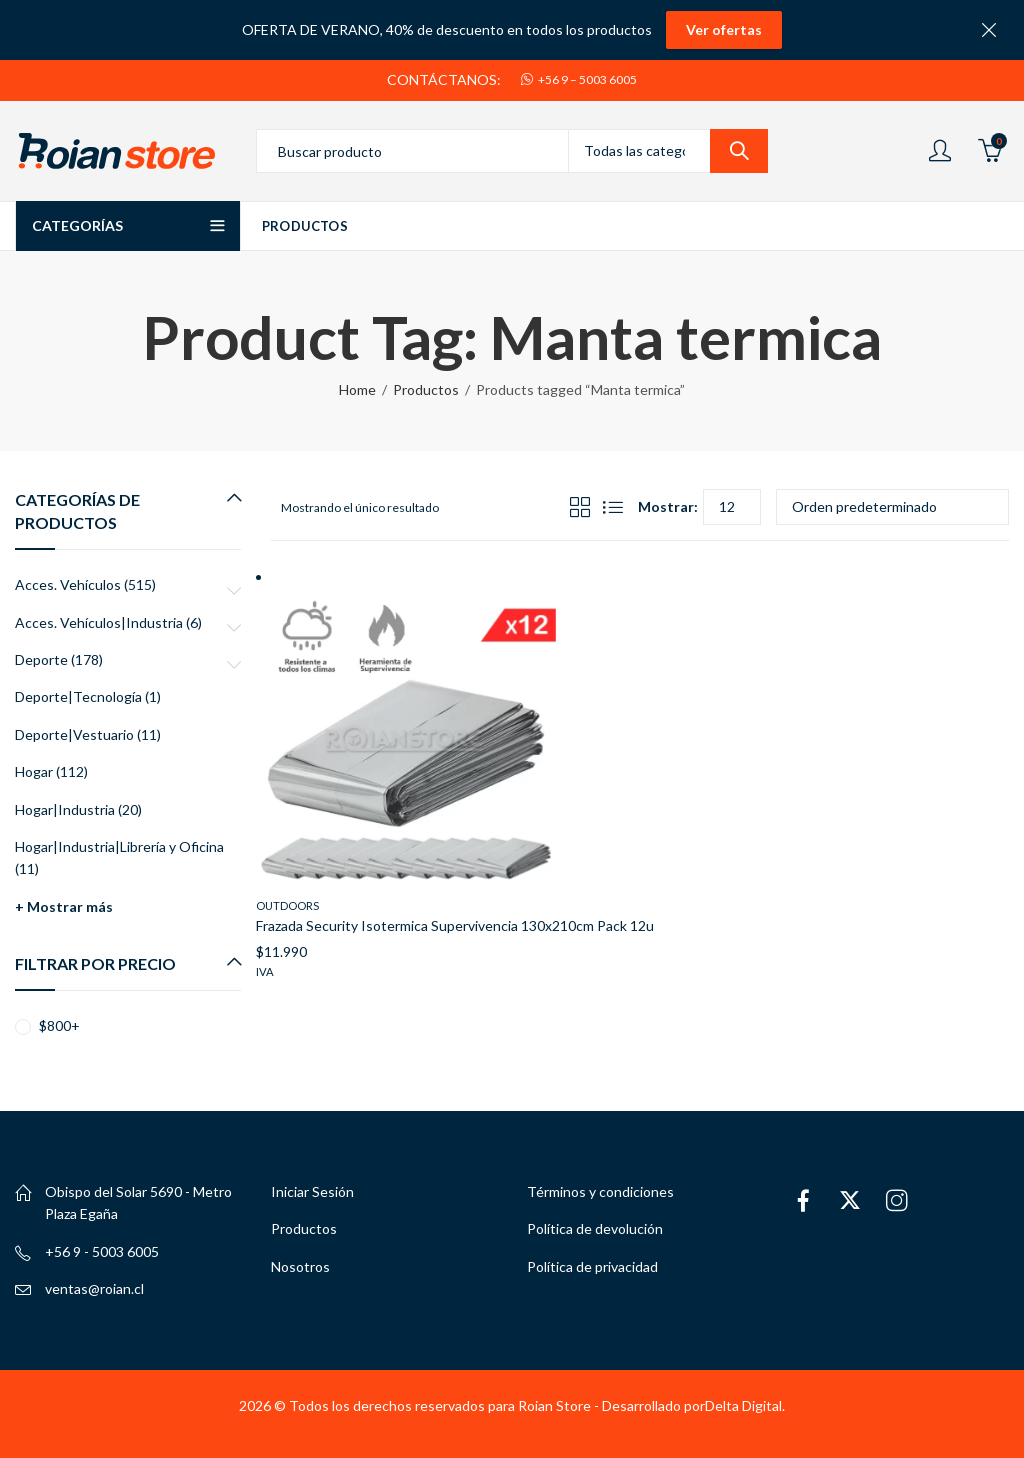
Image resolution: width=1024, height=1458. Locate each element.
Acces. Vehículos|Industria (99, 622)
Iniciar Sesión (312, 1191)
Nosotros (300, 1266)
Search (739, 151)
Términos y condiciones (600, 1191)
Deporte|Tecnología (78, 696)
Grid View (580, 507)
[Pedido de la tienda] (892, 507)
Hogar (34, 771)
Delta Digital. (745, 1405)
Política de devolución (595, 1228)
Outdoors (287, 905)
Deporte (41, 659)
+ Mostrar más (64, 906)
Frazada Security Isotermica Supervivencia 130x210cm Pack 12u (455, 925)
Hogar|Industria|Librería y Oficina (119, 846)
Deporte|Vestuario (74, 734)
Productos (426, 389)
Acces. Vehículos (68, 584)
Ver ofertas (724, 29)
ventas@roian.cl (94, 1288)
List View (613, 507)
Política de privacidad (592, 1266)
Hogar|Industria (65, 809)
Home (357, 389)
